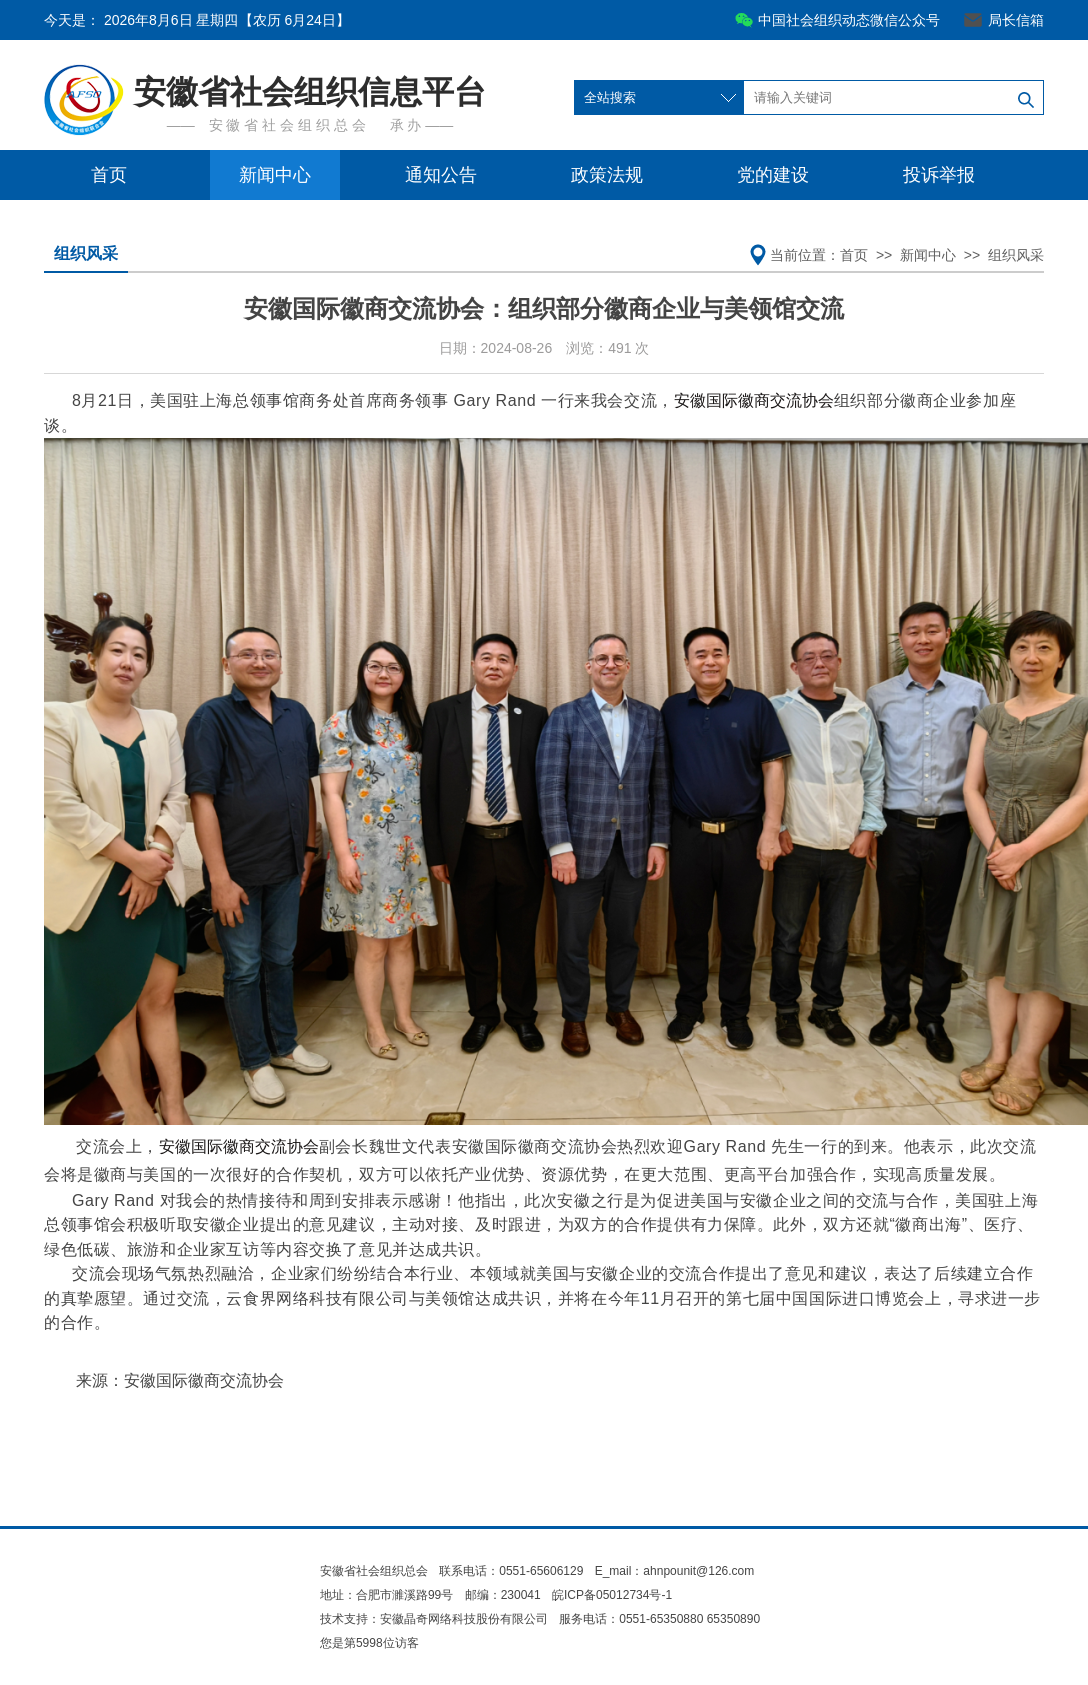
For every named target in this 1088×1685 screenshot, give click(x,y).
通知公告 (441, 175)
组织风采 (86, 253)
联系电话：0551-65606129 (512, 1571)
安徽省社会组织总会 (374, 1571)
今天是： (197, 20)
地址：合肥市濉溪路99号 (386, 1595)
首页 (109, 175)
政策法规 (607, 175)
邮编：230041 (503, 1595)
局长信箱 (1016, 20)
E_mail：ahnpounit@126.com (675, 1571)
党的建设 (773, 175)
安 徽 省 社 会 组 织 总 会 (287, 125)
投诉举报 (939, 175)
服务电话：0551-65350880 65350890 (659, 1619)
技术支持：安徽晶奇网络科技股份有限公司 (434, 1619)
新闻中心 (275, 175)
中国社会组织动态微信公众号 (849, 20)
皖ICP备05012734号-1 (612, 1595)
